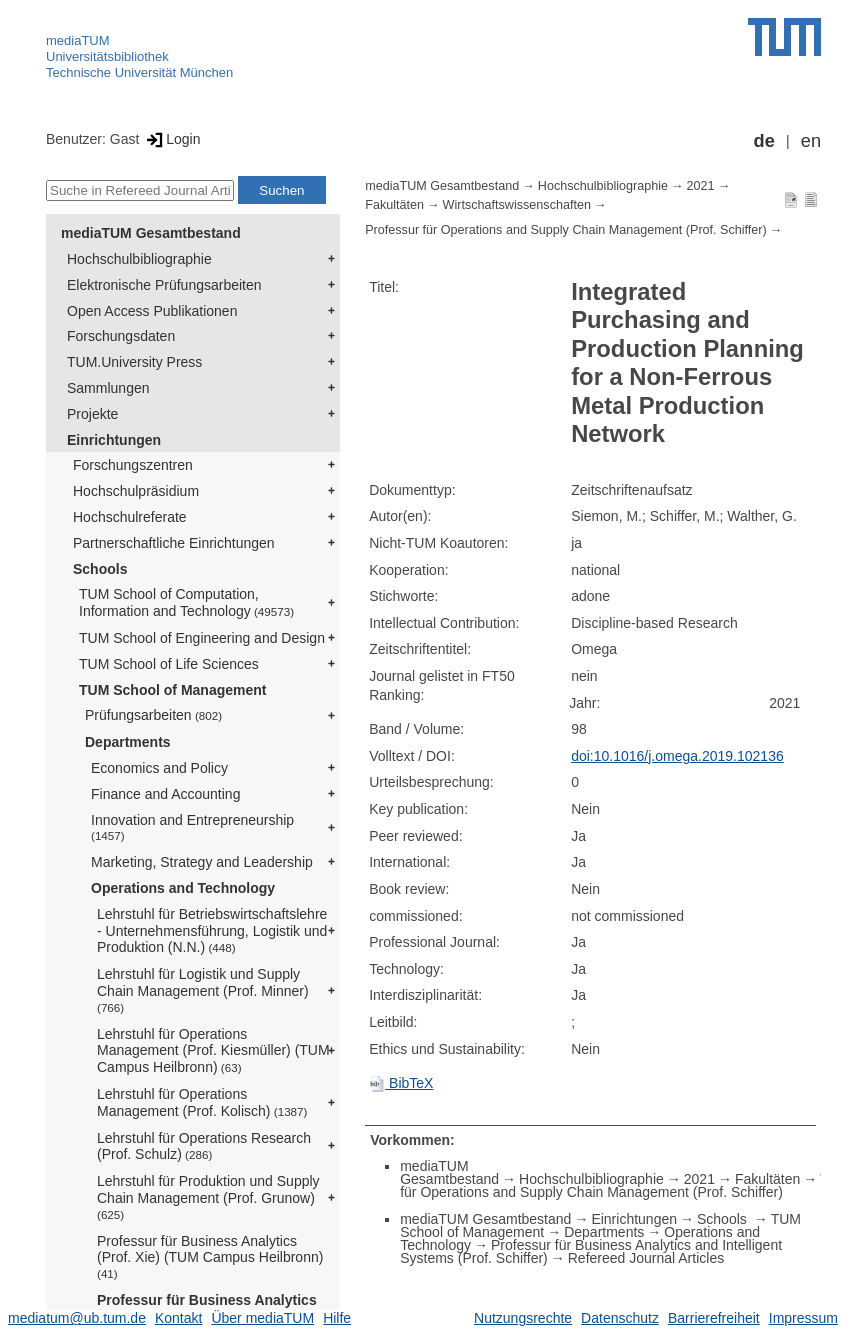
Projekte (92, 414)
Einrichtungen (114, 440)
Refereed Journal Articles (646, 1258)
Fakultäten (394, 205)
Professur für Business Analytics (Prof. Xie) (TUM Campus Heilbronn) (212, 1257)
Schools (100, 569)
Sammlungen (108, 388)
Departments (128, 742)
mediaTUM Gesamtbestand (151, 233)
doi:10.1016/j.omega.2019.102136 (677, 756)
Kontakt (178, 1318)
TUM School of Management (172, 690)
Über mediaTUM (262, 1318)
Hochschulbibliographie (139, 259)
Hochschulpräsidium (136, 491)
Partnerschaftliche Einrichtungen (174, 543)
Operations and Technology (183, 888)
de (764, 141)
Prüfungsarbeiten (153, 715)
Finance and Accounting (165, 794)
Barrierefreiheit (714, 1318)
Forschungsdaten (121, 336)
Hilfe (337, 1318)
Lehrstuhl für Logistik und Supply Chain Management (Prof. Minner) (203, 990)
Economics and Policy (159, 768)
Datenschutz (620, 1318)
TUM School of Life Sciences (169, 664)
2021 (701, 186)
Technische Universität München (139, 72)
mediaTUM (78, 40)
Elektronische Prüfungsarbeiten (164, 285)
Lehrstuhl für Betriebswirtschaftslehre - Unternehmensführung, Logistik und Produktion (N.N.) (212, 931)
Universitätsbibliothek (107, 56)
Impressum (803, 1318)
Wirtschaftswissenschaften (517, 205)
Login (171, 139)
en (811, 141)
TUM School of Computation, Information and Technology (186, 602)
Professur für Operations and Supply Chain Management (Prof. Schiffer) (566, 230)
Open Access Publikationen (152, 311)
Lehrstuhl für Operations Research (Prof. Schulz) (204, 1146)
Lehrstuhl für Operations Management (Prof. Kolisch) (202, 1102)
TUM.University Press (134, 362)
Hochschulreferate (130, 517)
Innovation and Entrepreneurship (192, 827)
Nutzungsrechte (523, 1318)
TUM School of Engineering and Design (202, 638)
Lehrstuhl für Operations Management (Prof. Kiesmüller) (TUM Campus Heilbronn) (213, 1051)
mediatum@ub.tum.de (77, 1318)
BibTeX (401, 1083)
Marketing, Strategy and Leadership (202, 862)
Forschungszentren (133, 465)
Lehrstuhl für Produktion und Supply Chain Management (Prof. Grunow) (208, 1197)
